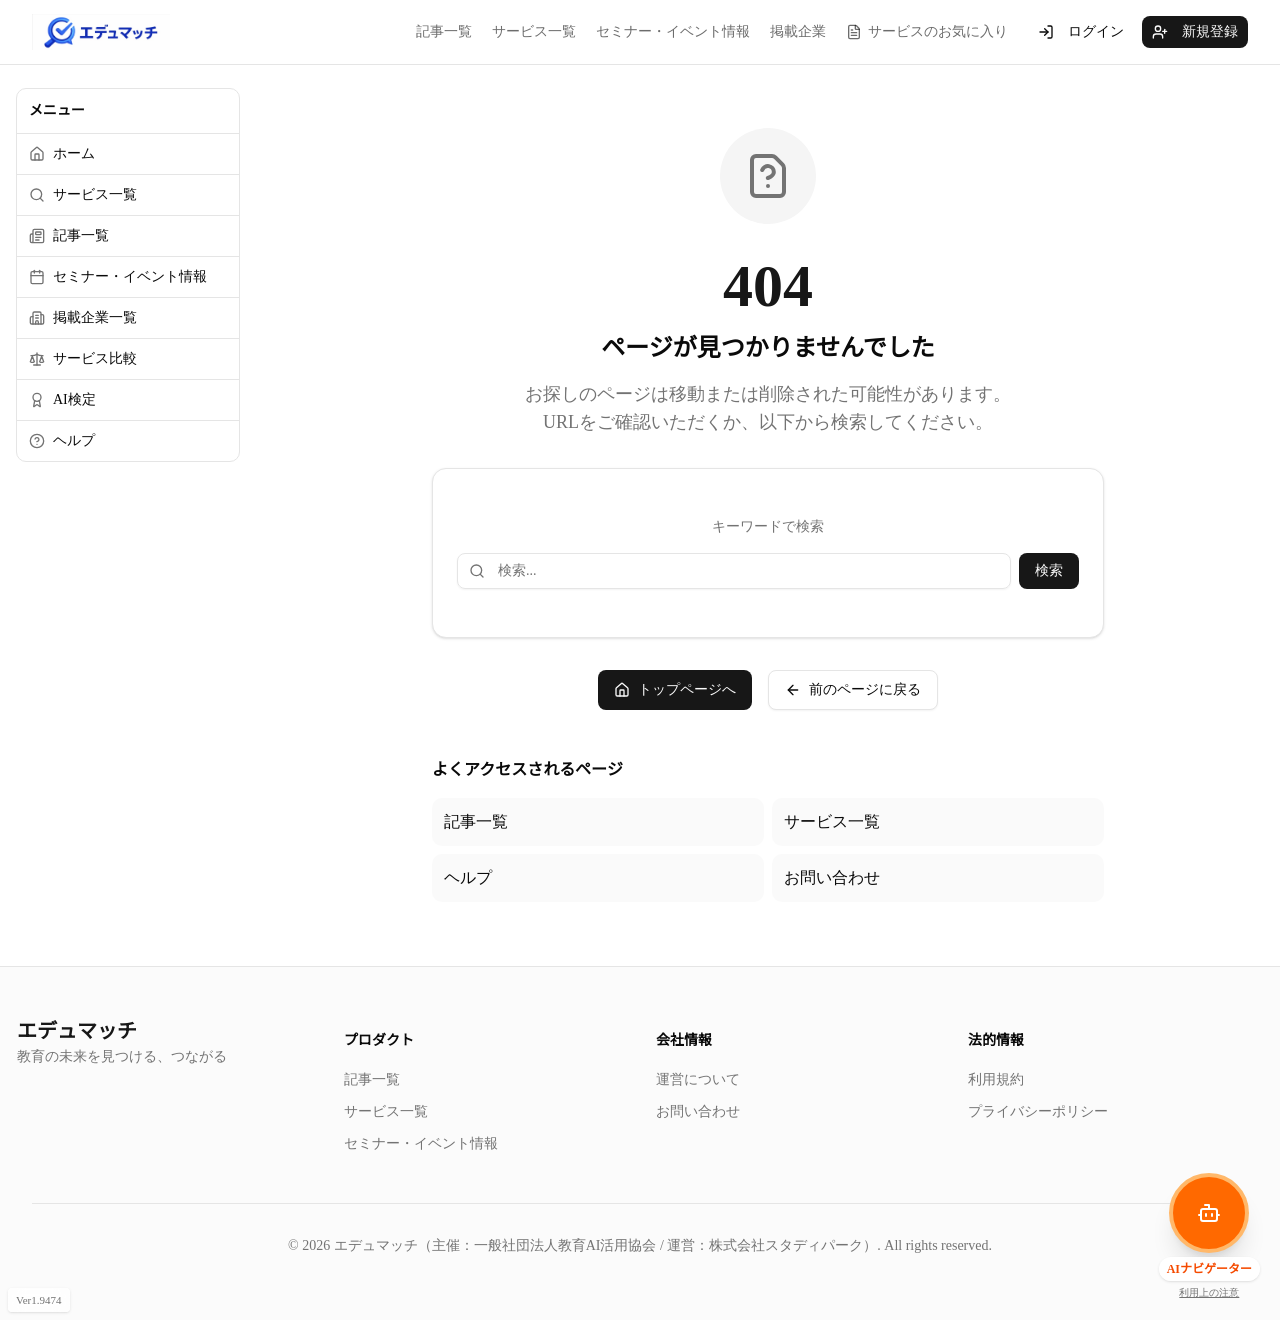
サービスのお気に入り (927, 32)
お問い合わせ (832, 877)
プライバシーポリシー (1038, 1111)
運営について (698, 1079)
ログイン (1081, 32)
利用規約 (996, 1079)
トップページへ (675, 690)
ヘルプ (468, 877)
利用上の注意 (1209, 1292)
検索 (1049, 570)
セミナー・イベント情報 (673, 31)
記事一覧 (444, 31)
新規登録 (1195, 32)
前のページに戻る (853, 690)
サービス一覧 (534, 31)
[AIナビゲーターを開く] (1209, 1213)
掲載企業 (798, 31)
